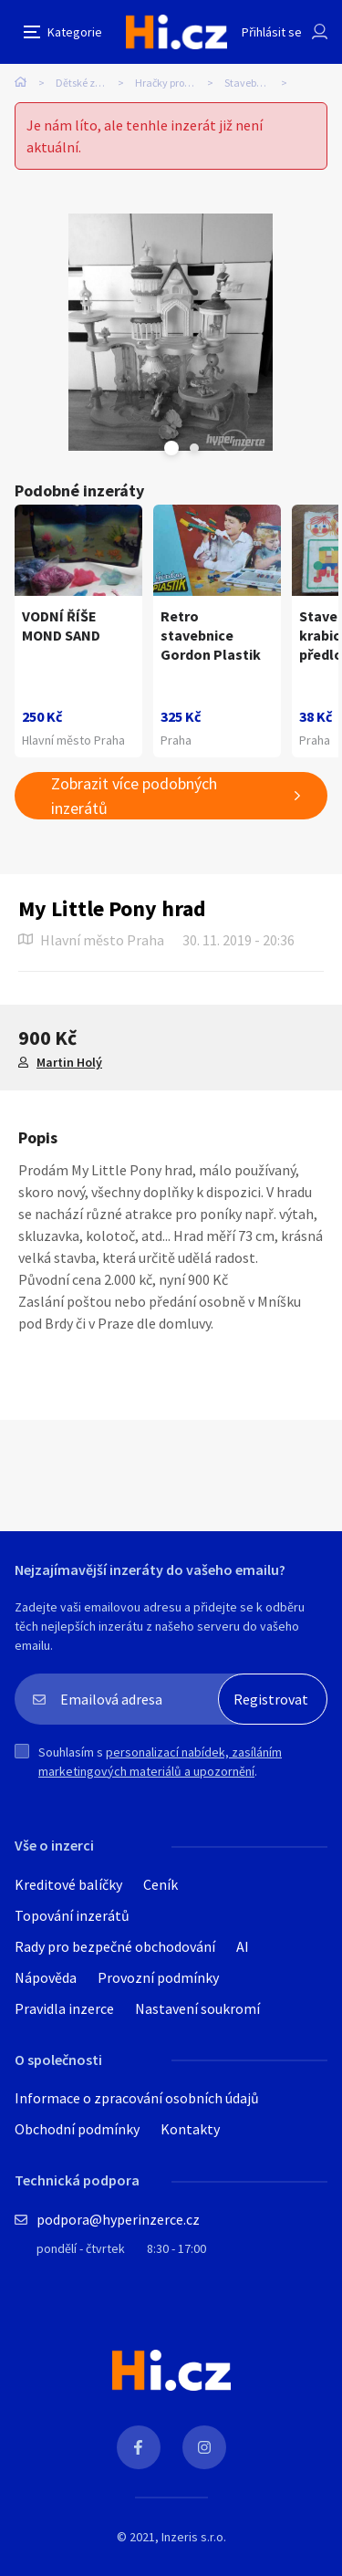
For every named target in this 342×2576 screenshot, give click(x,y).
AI (242, 1946)
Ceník (160, 1884)
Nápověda (46, 1977)
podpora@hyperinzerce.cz (118, 2219)
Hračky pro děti (169, 82)
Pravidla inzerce (64, 2008)
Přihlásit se (272, 32)
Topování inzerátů (72, 1915)
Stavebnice (250, 82)
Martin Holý (69, 1062)
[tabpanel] (171, 332)
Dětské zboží (84, 82)
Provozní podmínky (158, 1977)
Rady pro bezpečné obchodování (115, 1946)
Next (194, 448)
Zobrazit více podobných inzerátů (134, 796)
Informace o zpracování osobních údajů (137, 2098)
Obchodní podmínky (77, 2129)
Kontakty (190, 2129)
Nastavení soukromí (197, 2008)
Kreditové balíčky (68, 1884)
